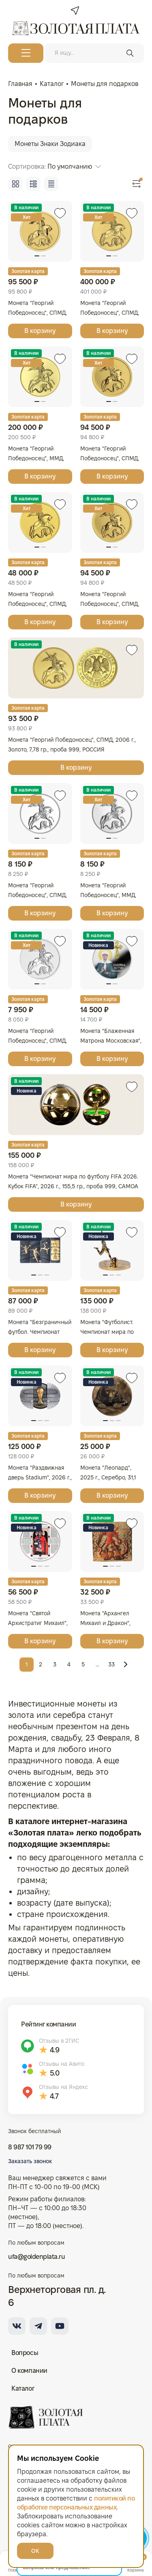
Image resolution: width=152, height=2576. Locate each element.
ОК (35, 2551)
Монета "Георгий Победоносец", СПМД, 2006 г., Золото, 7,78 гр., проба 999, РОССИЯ (72, 744)
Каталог (22, 2388)
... (97, 1664)
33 (111, 1664)
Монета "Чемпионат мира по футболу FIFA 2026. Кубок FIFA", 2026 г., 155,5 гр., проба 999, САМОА (73, 1181)
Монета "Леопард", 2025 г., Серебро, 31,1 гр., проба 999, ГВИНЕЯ (111, 1477)
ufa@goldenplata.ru (36, 2256)
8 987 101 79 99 (29, 2147)
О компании (29, 2370)
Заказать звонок (30, 2161)
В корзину (40, 330)
